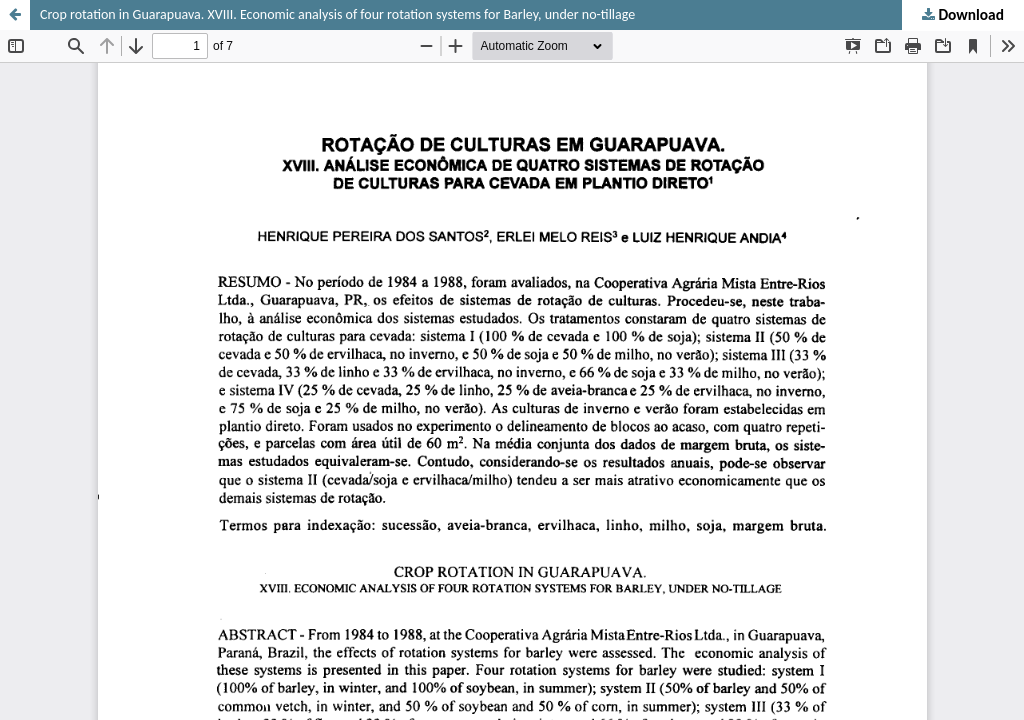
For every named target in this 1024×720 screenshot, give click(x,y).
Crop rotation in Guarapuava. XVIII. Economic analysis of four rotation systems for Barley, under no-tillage (337, 14)
